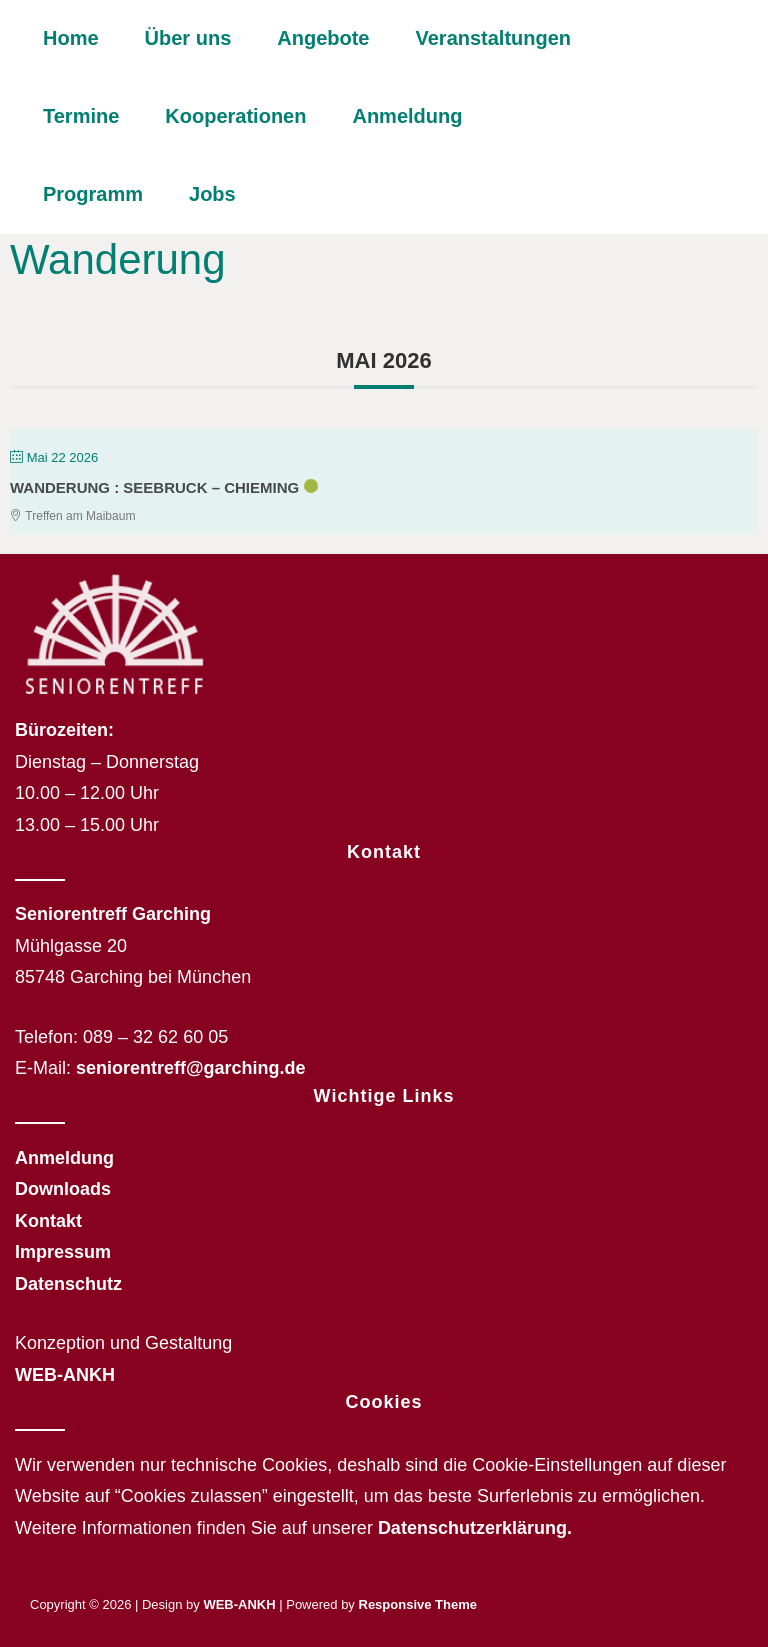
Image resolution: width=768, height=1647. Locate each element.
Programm (93, 194)
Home (71, 38)
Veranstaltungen (493, 38)
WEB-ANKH (65, 1375)
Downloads (63, 1189)
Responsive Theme (418, 1604)
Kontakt (48, 1221)
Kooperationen (235, 116)
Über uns (188, 38)
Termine (81, 116)
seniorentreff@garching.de (191, 1068)
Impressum (63, 1252)
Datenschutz (68, 1284)
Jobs (212, 194)
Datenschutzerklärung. (475, 1528)
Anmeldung (407, 116)
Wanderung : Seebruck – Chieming (154, 487)
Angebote (323, 38)
